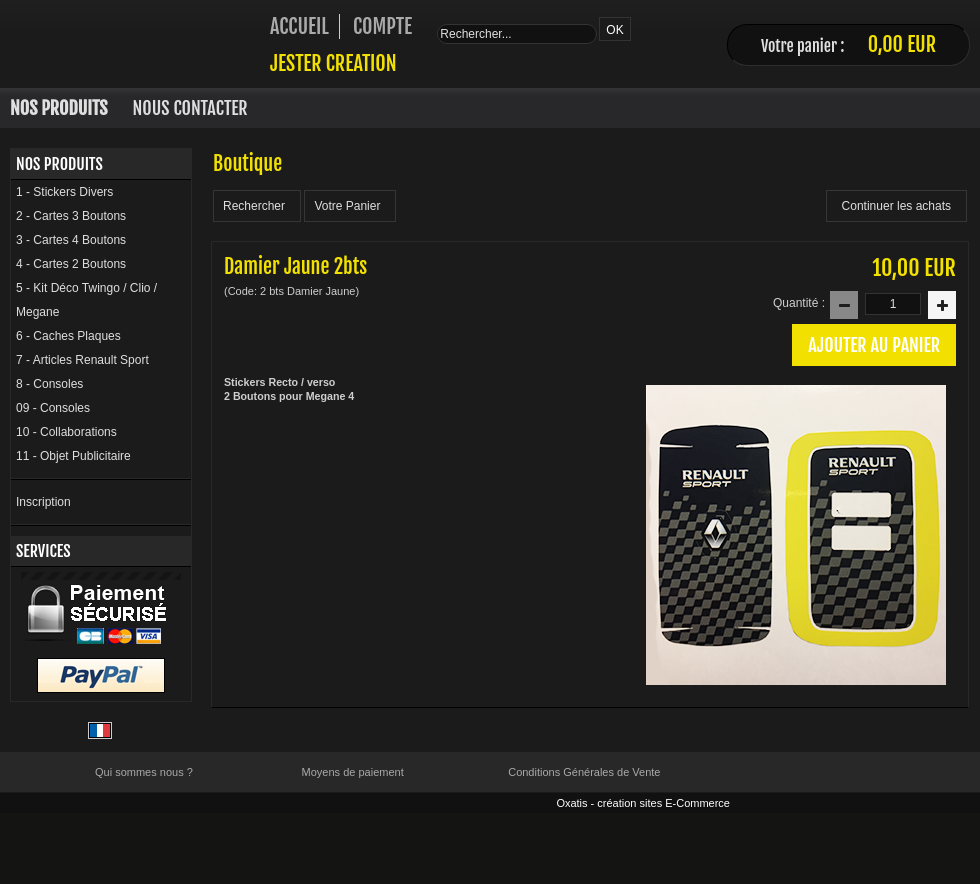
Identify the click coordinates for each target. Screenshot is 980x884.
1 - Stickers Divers (64, 192)
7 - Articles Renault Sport (82, 360)
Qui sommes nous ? (144, 772)
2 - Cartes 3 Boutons (71, 216)
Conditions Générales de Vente (584, 772)
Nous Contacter (190, 108)
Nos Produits (59, 108)
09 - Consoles (53, 408)
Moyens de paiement (353, 772)
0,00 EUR (902, 44)
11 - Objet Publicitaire (73, 456)
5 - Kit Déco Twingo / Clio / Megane (86, 300)
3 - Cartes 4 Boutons (71, 240)
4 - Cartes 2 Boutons (71, 264)
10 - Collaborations (66, 432)
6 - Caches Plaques (68, 336)
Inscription (43, 502)
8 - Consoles (49, 384)
